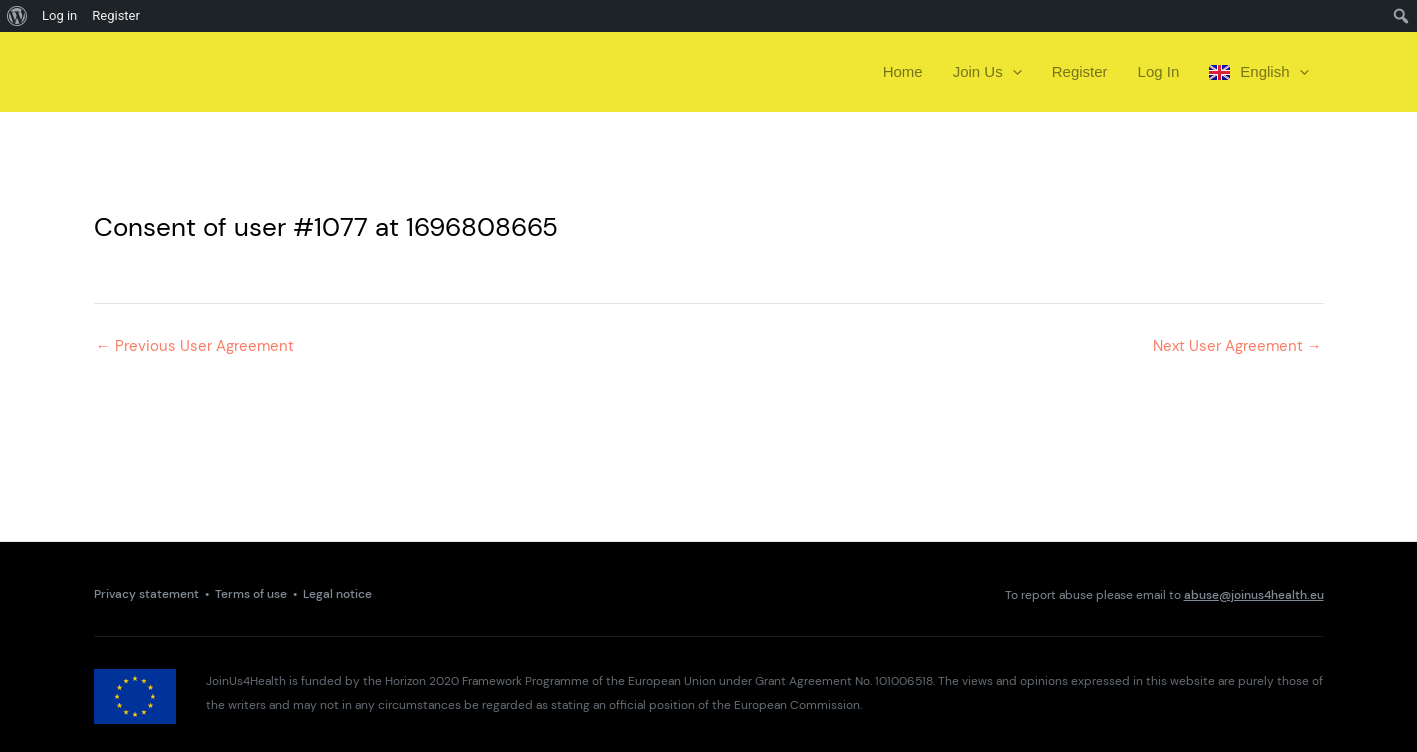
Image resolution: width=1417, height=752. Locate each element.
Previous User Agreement (195, 346)
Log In (1159, 71)
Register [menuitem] (116, 15)
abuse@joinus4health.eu (1254, 595)
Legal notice (337, 594)
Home (903, 71)
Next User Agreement (1237, 346)
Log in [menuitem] (59, 15)
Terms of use (251, 594)
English (1258, 72)
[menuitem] (17, 16)
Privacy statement (146, 594)
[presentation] (1012, 72)
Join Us (987, 72)
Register (1080, 71)
